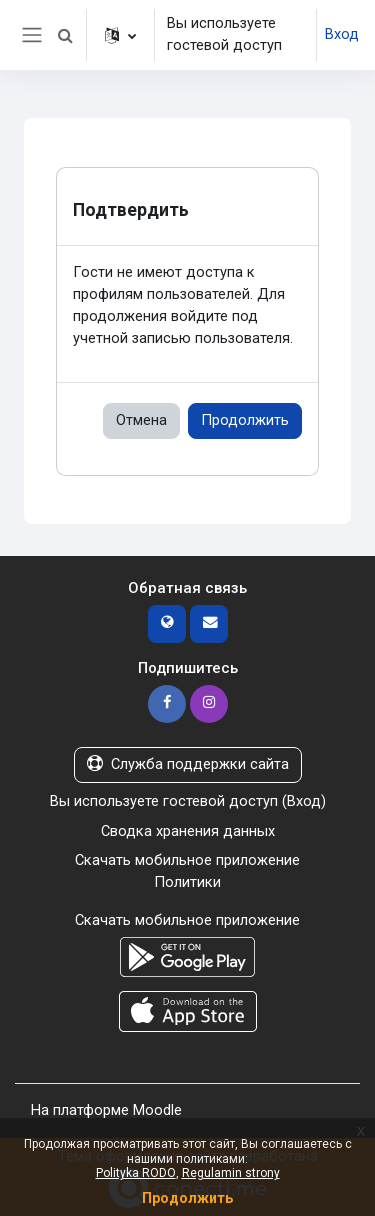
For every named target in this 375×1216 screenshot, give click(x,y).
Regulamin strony (231, 1173)
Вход (342, 34)
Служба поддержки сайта (188, 764)
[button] (65, 35)
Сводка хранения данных (188, 831)
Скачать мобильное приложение (187, 860)
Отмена (141, 420)
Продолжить (245, 420)
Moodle (157, 1110)
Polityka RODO (136, 1173)
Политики (187, 882)
